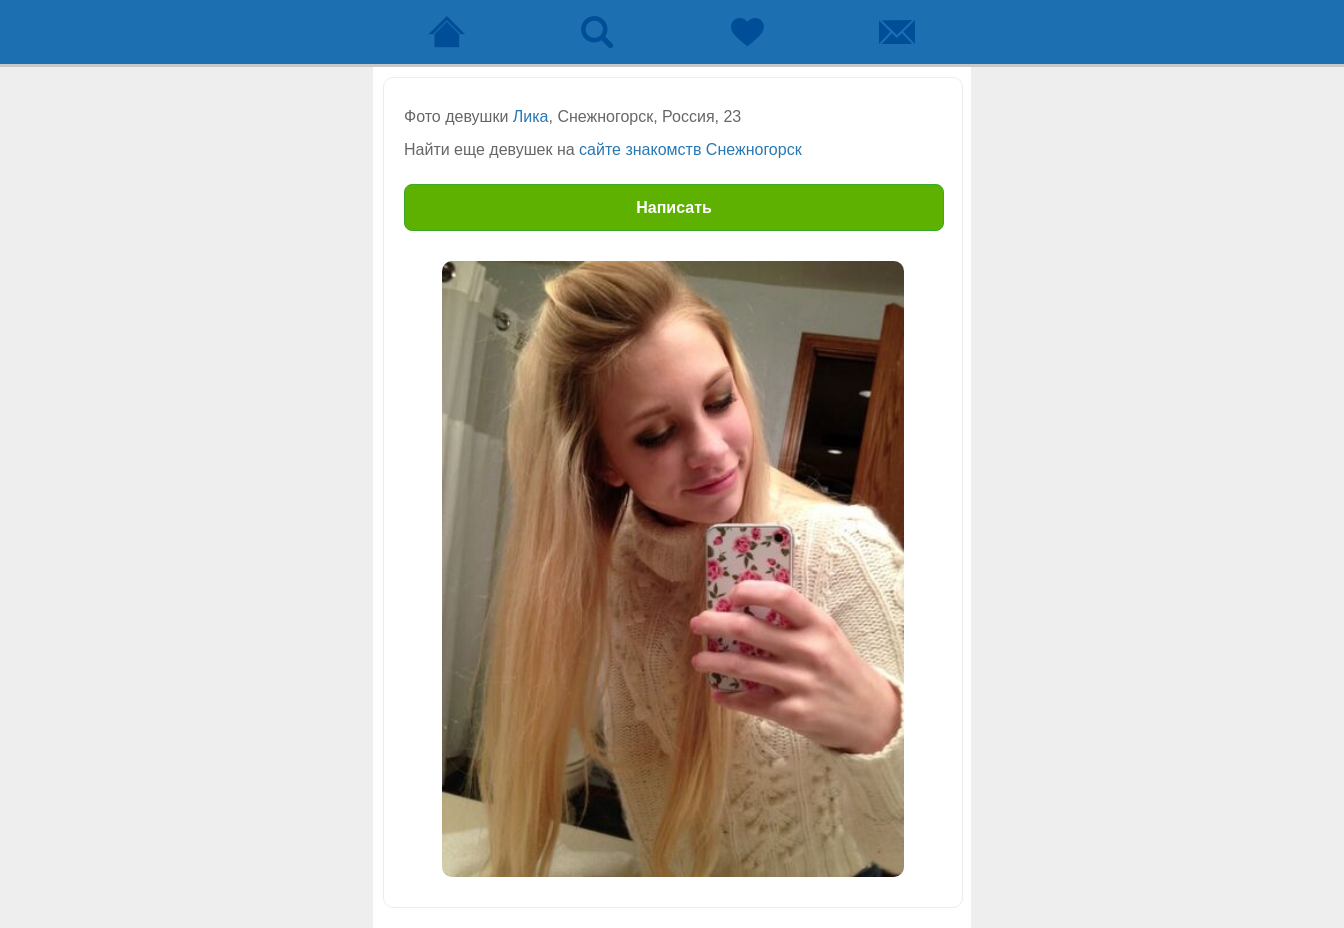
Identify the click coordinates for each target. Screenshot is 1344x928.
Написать (674, 207)
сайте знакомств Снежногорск (690, 149)
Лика (531, 116)
